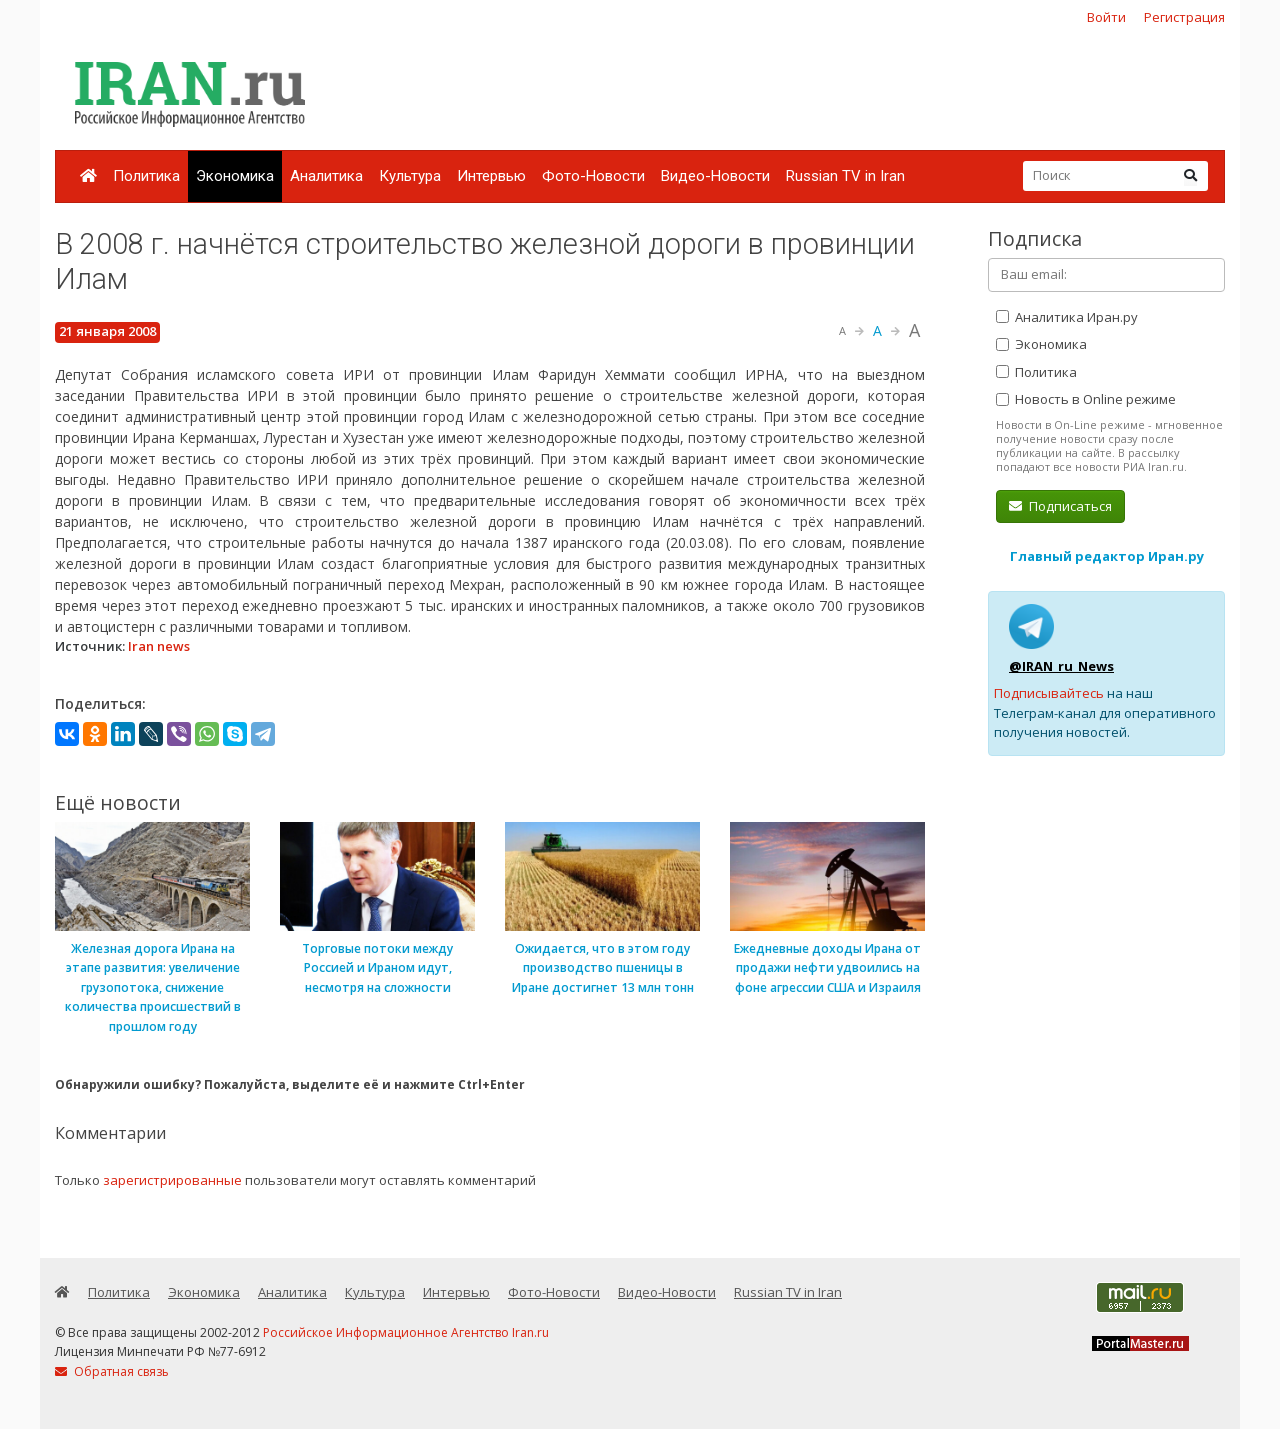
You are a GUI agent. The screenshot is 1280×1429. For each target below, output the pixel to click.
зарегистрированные (172, 1180)
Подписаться (1060, 506)
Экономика (235, 176)
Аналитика (326, 176)
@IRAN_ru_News (1061, 666)
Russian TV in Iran (845, 176)
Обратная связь (112, 1371)
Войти (1106, 17)
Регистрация (1184, 17)
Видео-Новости (715, 176)
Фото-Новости (593, 176)
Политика (146, 176)
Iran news (159, 646)
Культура (410, 176)
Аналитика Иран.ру (1067, 317)
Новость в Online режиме (1086, 399)
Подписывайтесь (1049, 693)
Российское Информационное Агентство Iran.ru (406, 1332)
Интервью (491, 176)
